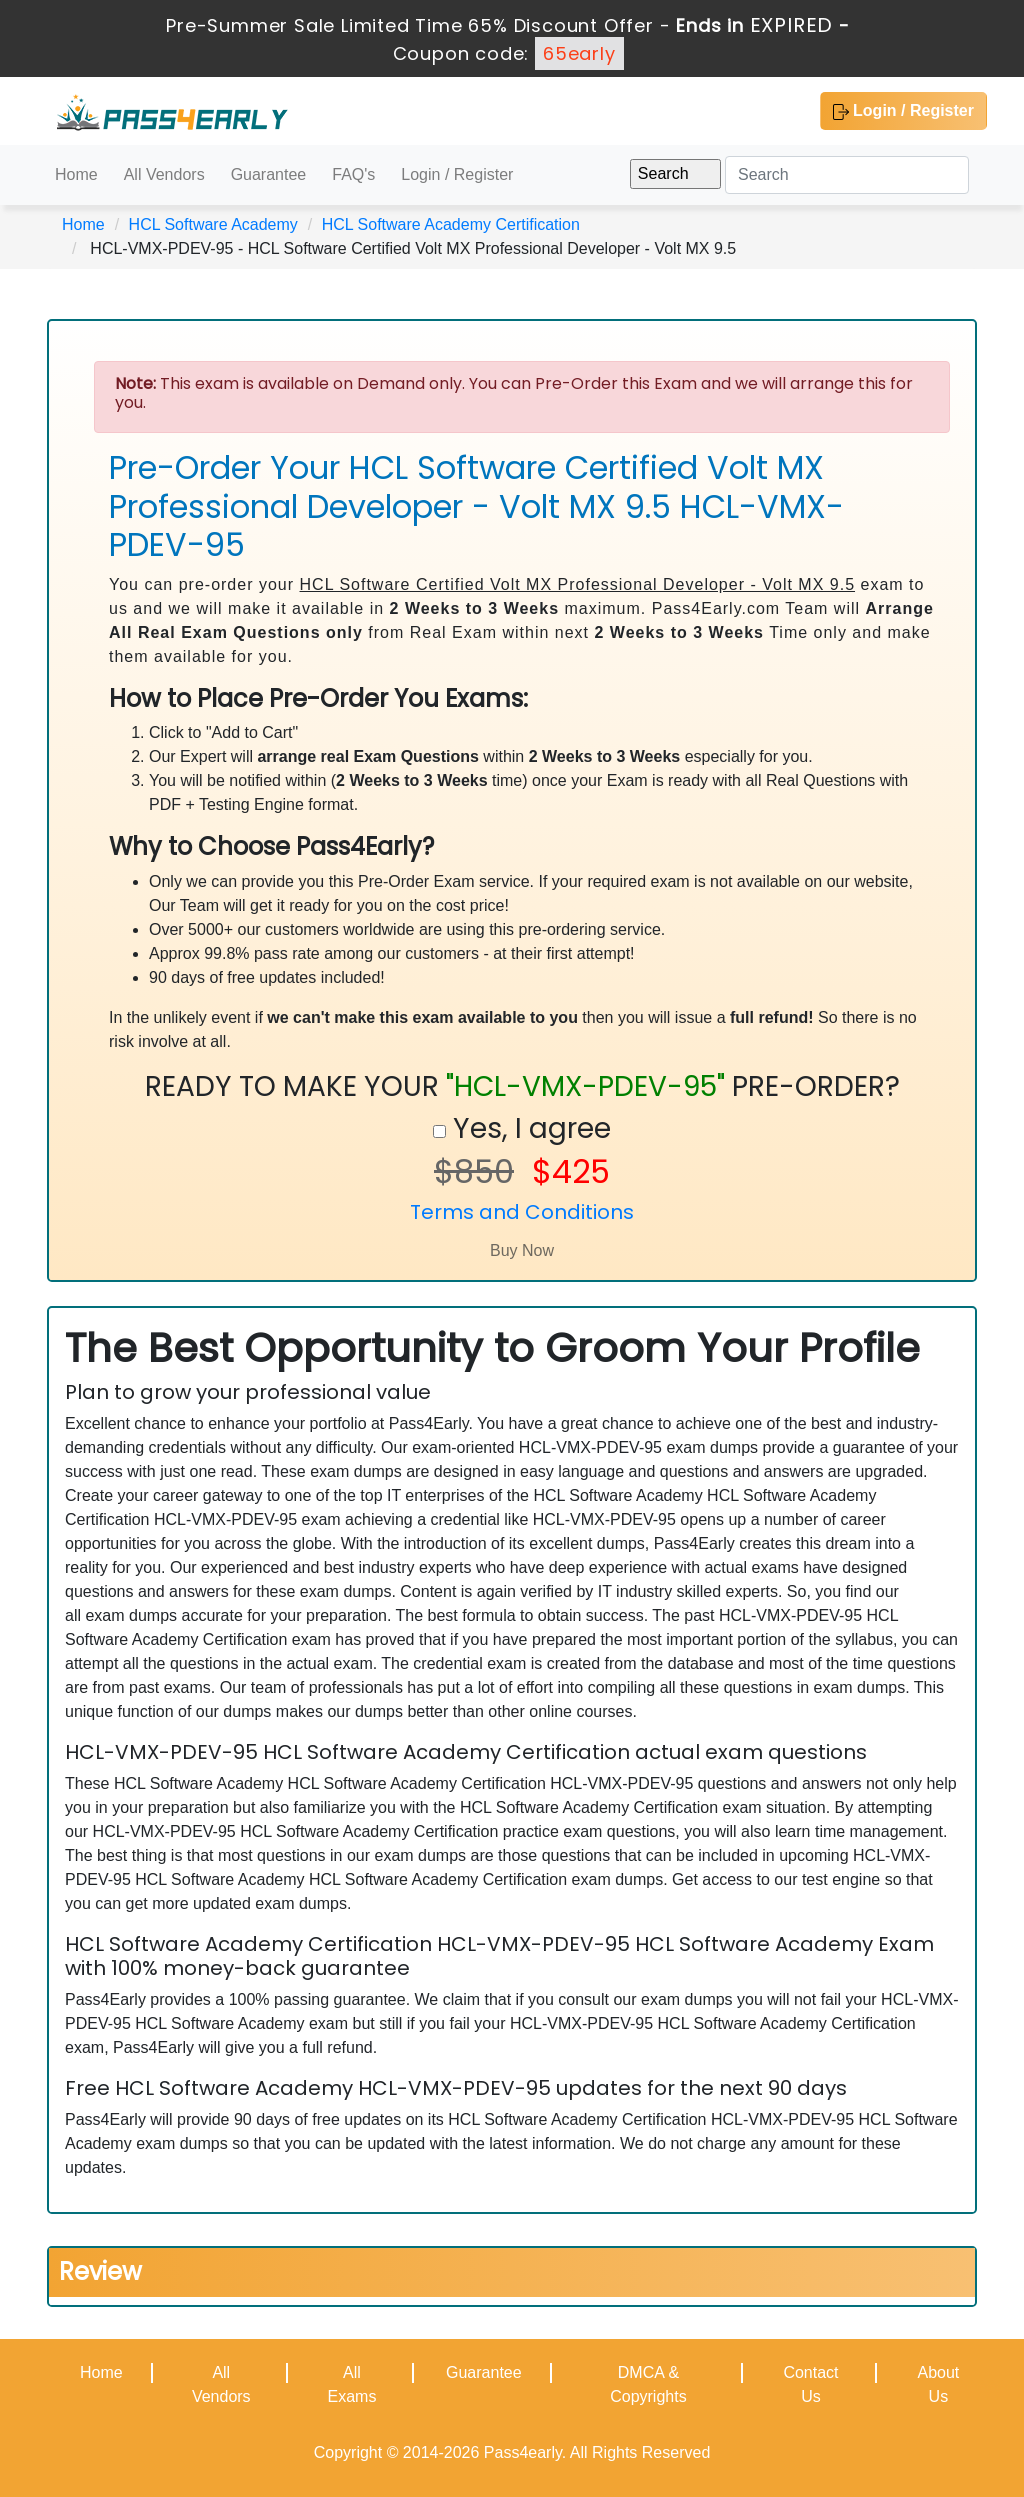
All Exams (351, 2384)
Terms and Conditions (522, 1212)
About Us (938, 2384)
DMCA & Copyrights (648, 2384)
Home (76, 174)
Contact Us (810, 2384)
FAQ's (353, 174)
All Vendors (164, 174)
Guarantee (269, 174)
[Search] (847, 175)
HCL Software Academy (213, 224)
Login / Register (903, 111)
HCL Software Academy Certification (451, 224)
